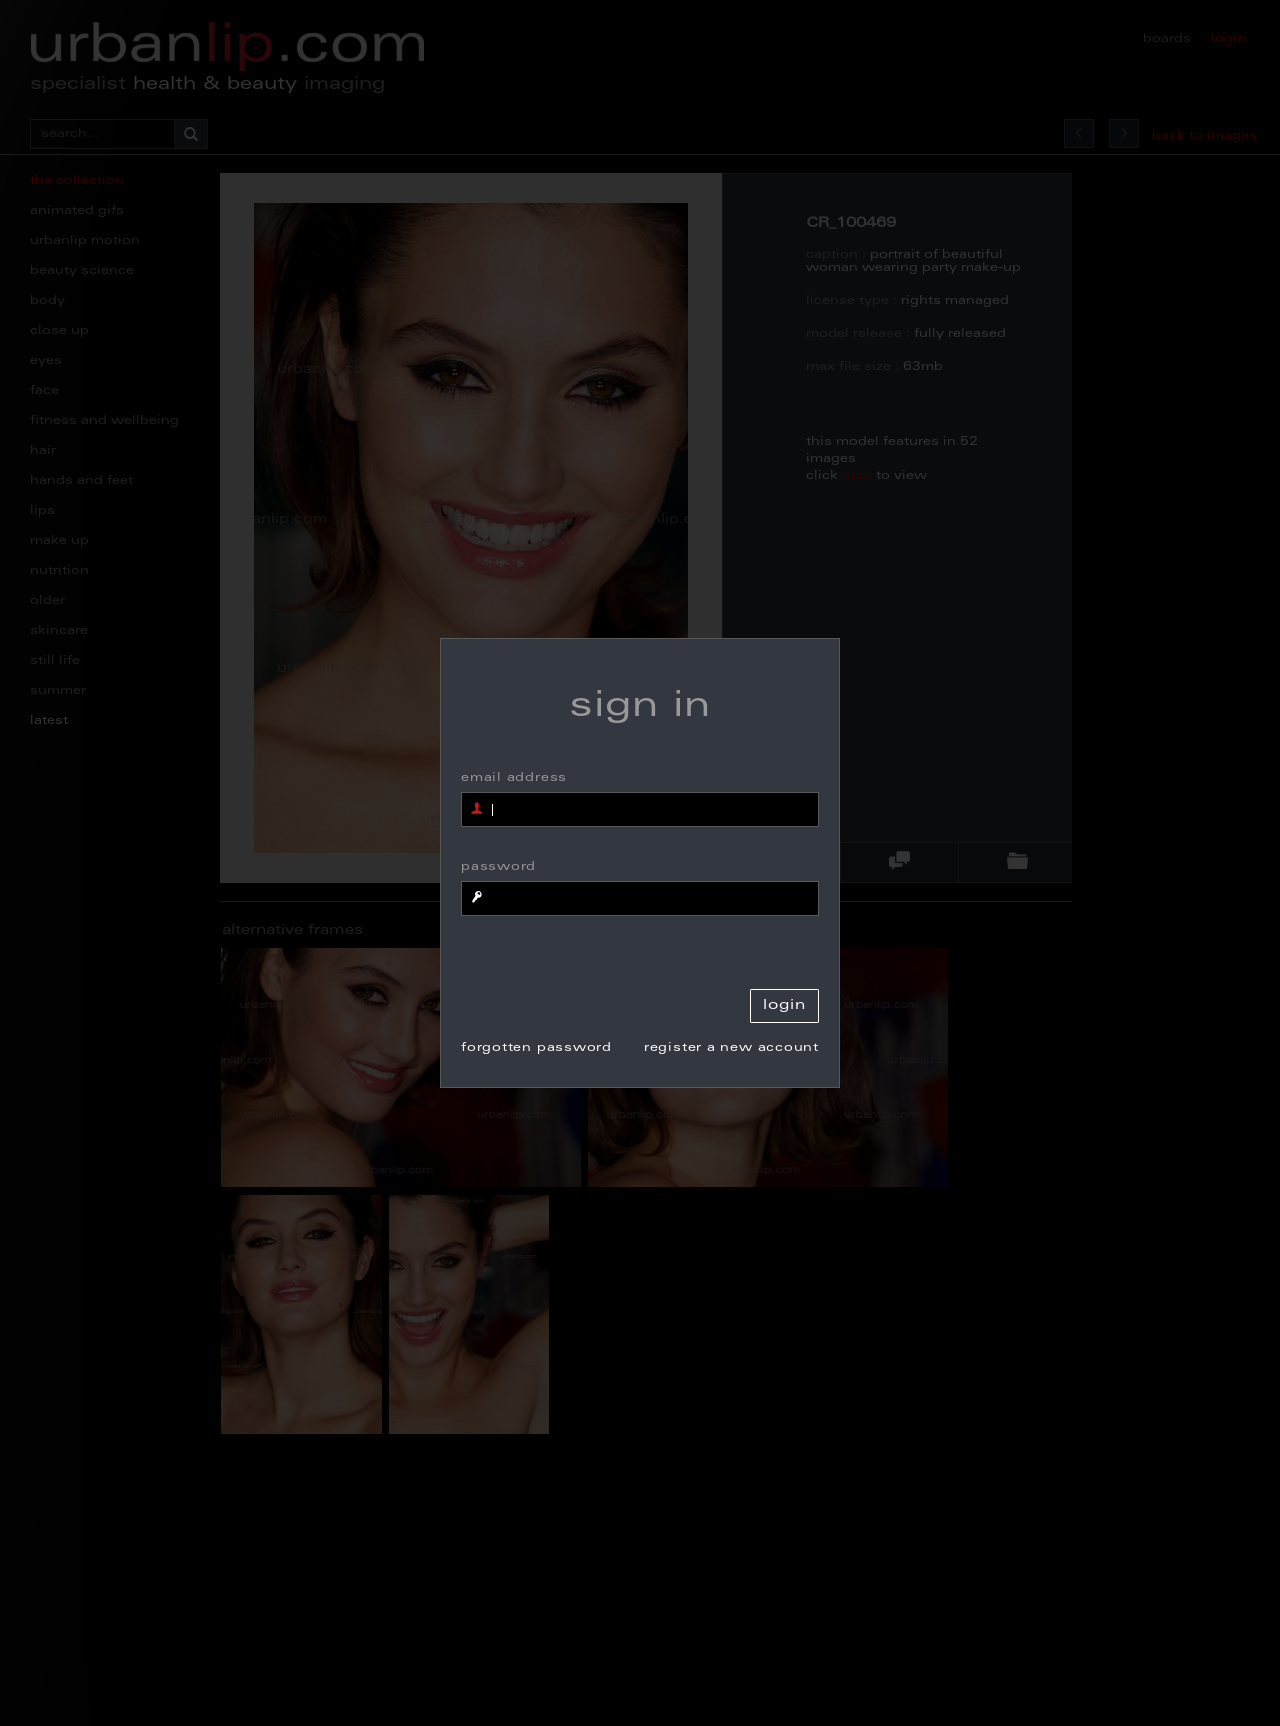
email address (514, 778)
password (498, 867)
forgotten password (536, 1048)
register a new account (731, 1048)
